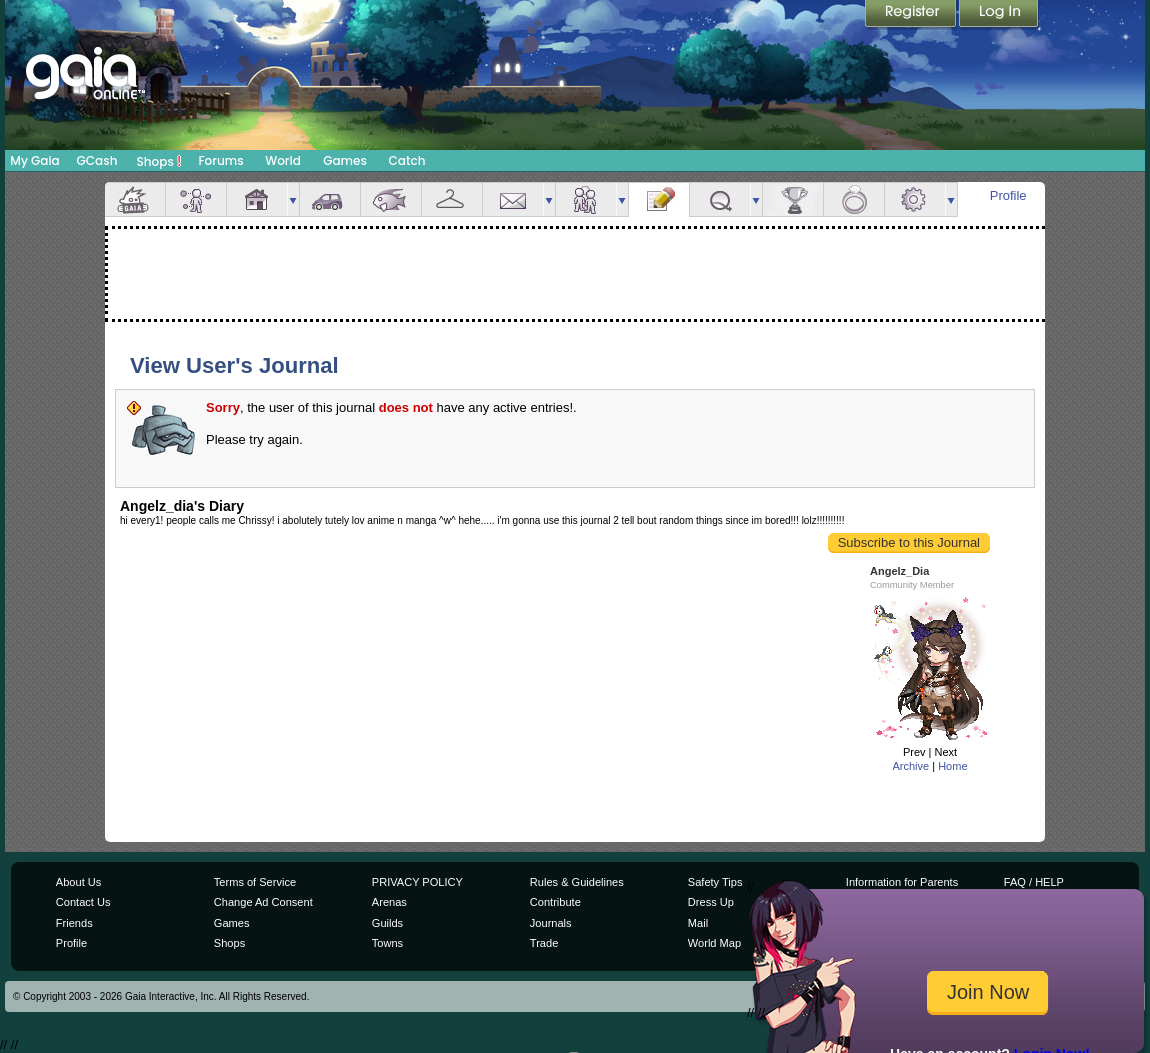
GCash (97, 160)
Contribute (555, 902)
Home (952, 766)
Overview (135, 199)
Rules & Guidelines (577, 882)
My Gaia (34, 160)
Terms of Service (255, 882)
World (283, 160)
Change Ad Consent (263, 902)
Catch (407, 160)
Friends (586, 199)
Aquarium (391, 199)
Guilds (387, 923)
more (293, 199)
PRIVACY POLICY (417, 882)
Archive (910, 766)
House (257, 199)
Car (330, 199)
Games (345, 160)
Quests (720, 199)
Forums (220, 160)
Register (912, 15)
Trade (544, 943)
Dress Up (711, 902)
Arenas (389, 902)
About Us (78, 882)
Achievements (793, 199)
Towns (387, 943)
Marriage (854, 199)
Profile (1008, 195)
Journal (659, 199)
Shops (159, 161)
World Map (714, 943)
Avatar (196, 199)
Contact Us (83, 902)
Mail (513, 199)
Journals (551, 923)
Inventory (452, 199)
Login (999, 15)
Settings (915, 199)
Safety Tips (715, 882)
